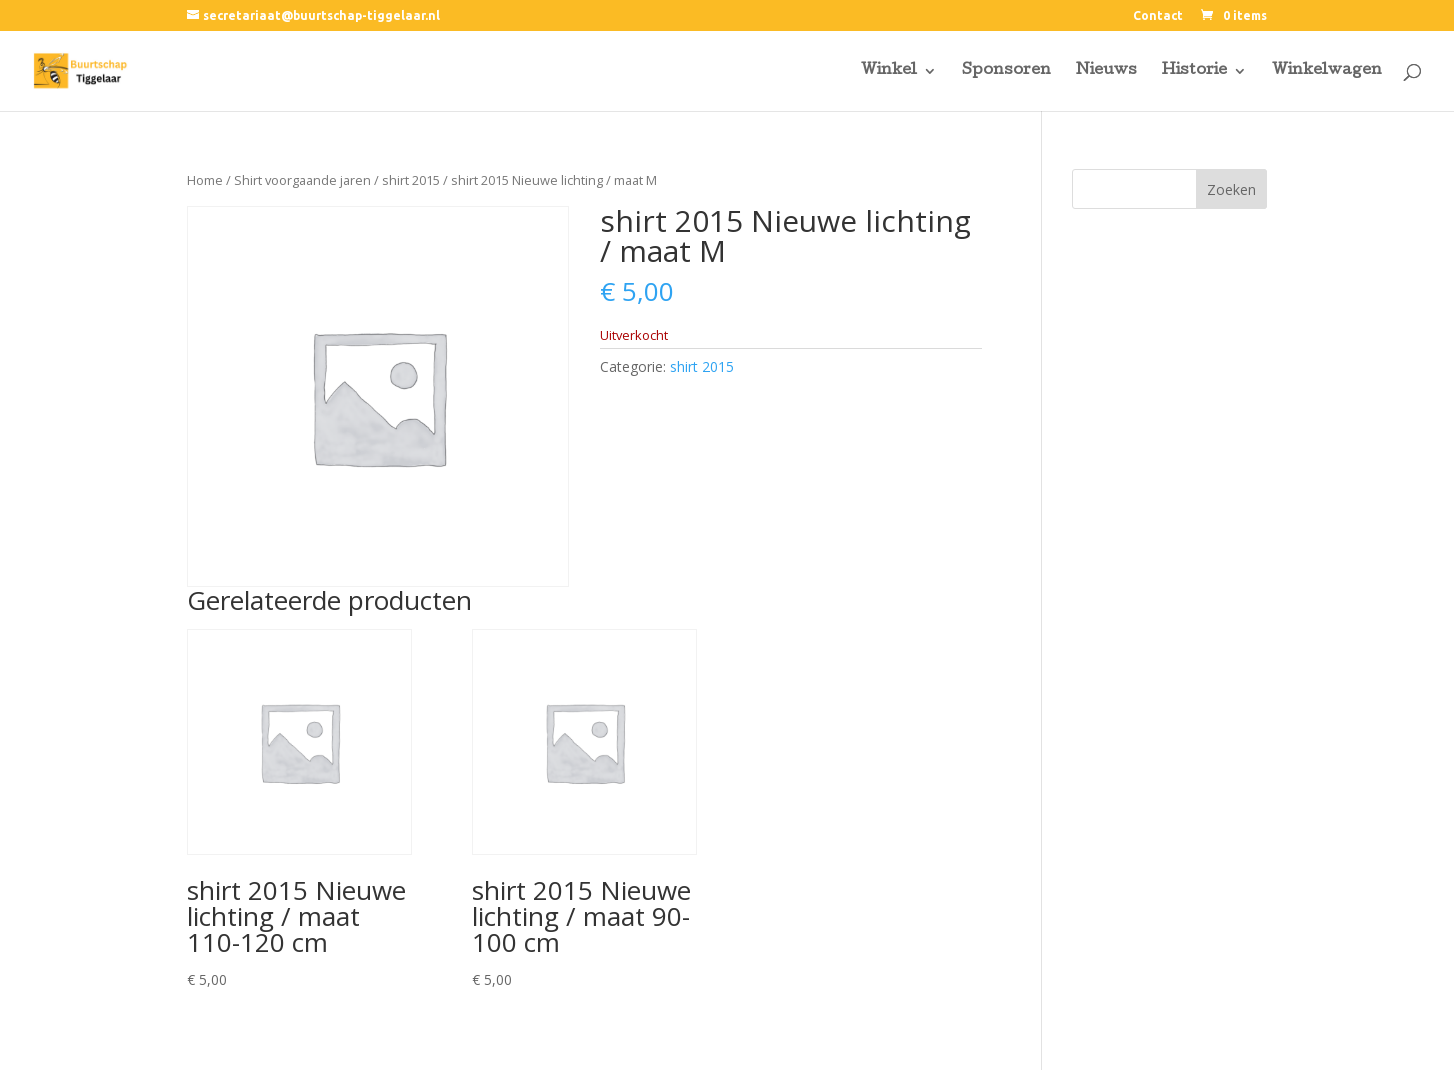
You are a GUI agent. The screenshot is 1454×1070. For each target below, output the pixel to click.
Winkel (889, 71)
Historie (1194, 71)
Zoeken (1231, 189)
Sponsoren (1006, 71)
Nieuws (1106, 71)
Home (205, 180)
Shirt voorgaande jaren (302, 180)
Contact (1158, 16)
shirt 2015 (411, 180)
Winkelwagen (1327, 71)
